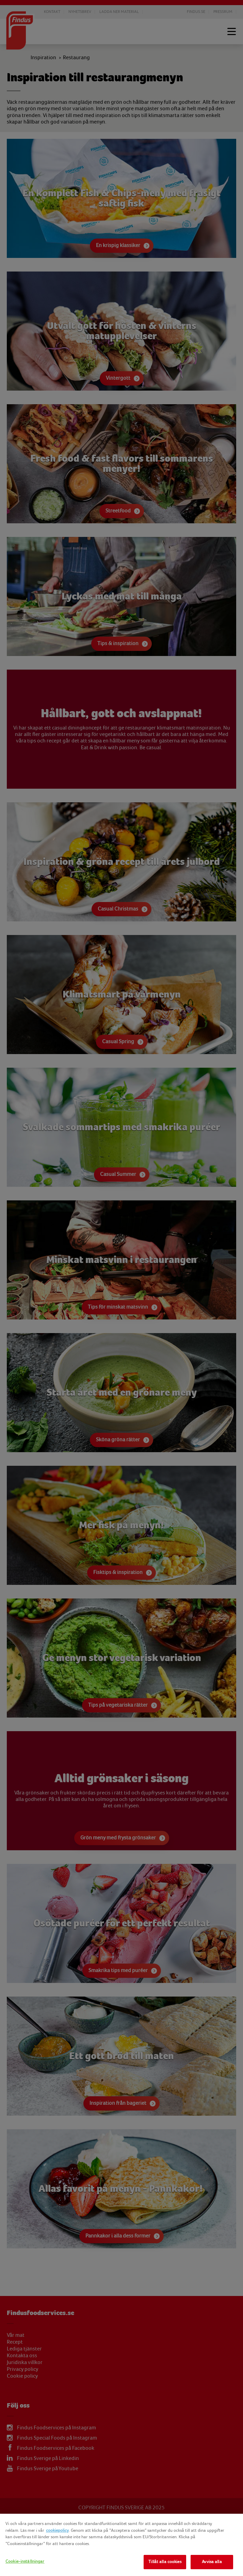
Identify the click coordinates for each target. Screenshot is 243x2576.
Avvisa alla (212, 2561)
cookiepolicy (57, 2530)
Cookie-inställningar (25, 2561)
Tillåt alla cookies (164, 2561)
